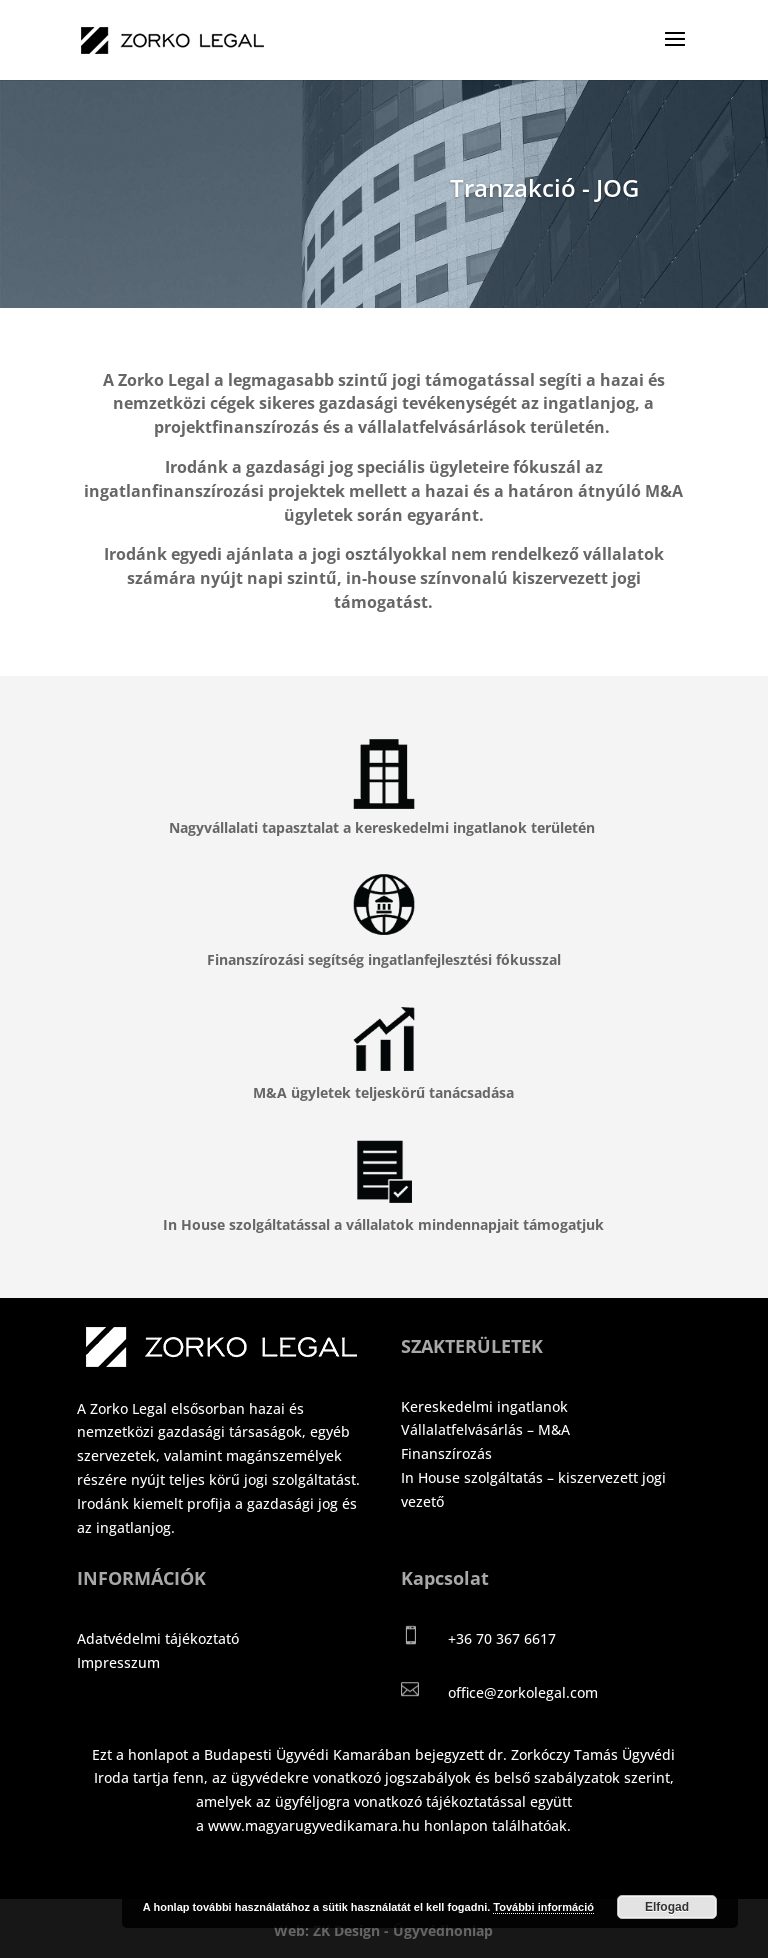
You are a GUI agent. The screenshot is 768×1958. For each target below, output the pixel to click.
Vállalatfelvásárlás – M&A (485, 1429)
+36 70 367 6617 (502, 1638)
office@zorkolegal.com (523, 1692)
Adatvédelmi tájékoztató (158, 1638)
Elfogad (667, 1907)
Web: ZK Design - (333, 1930)
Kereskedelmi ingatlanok (484, 1406)
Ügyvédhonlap (443, 1930)
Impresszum (118, 1662)
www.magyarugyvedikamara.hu (314, 1825)
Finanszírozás (446, 1453)
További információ (543, 1907)
